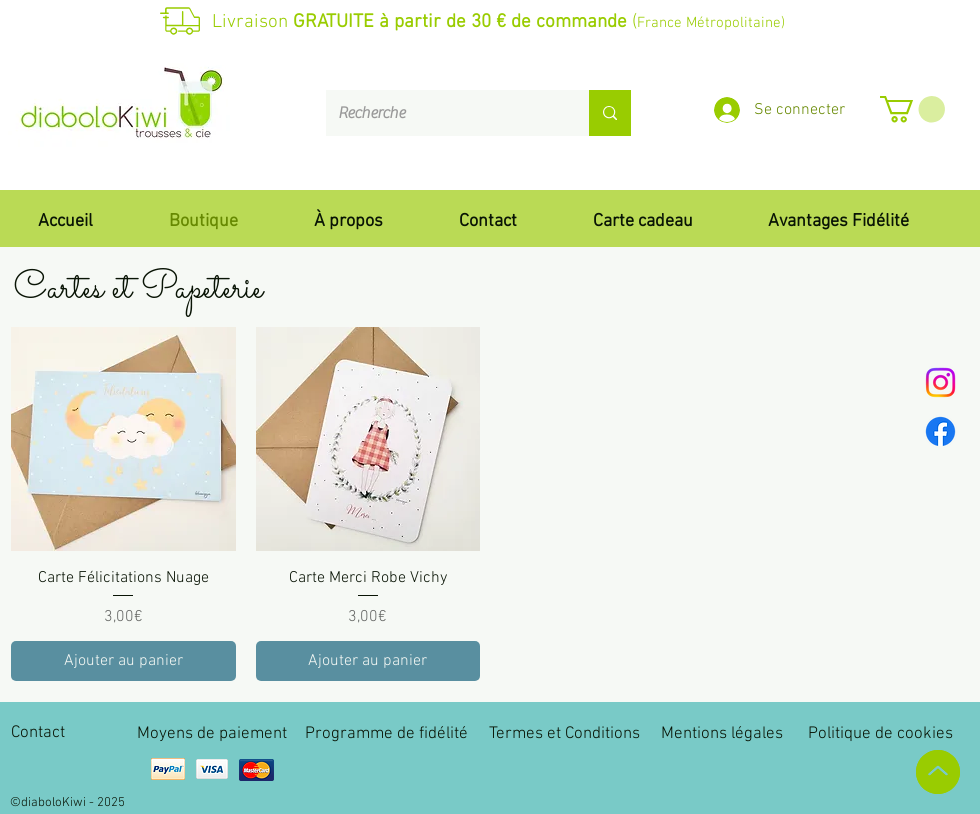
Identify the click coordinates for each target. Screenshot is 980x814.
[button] (912, 109)
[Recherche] (442, 113)
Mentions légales (722, 734)
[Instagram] (940, 382)
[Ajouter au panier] (123, 661)
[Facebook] (940, 431)
